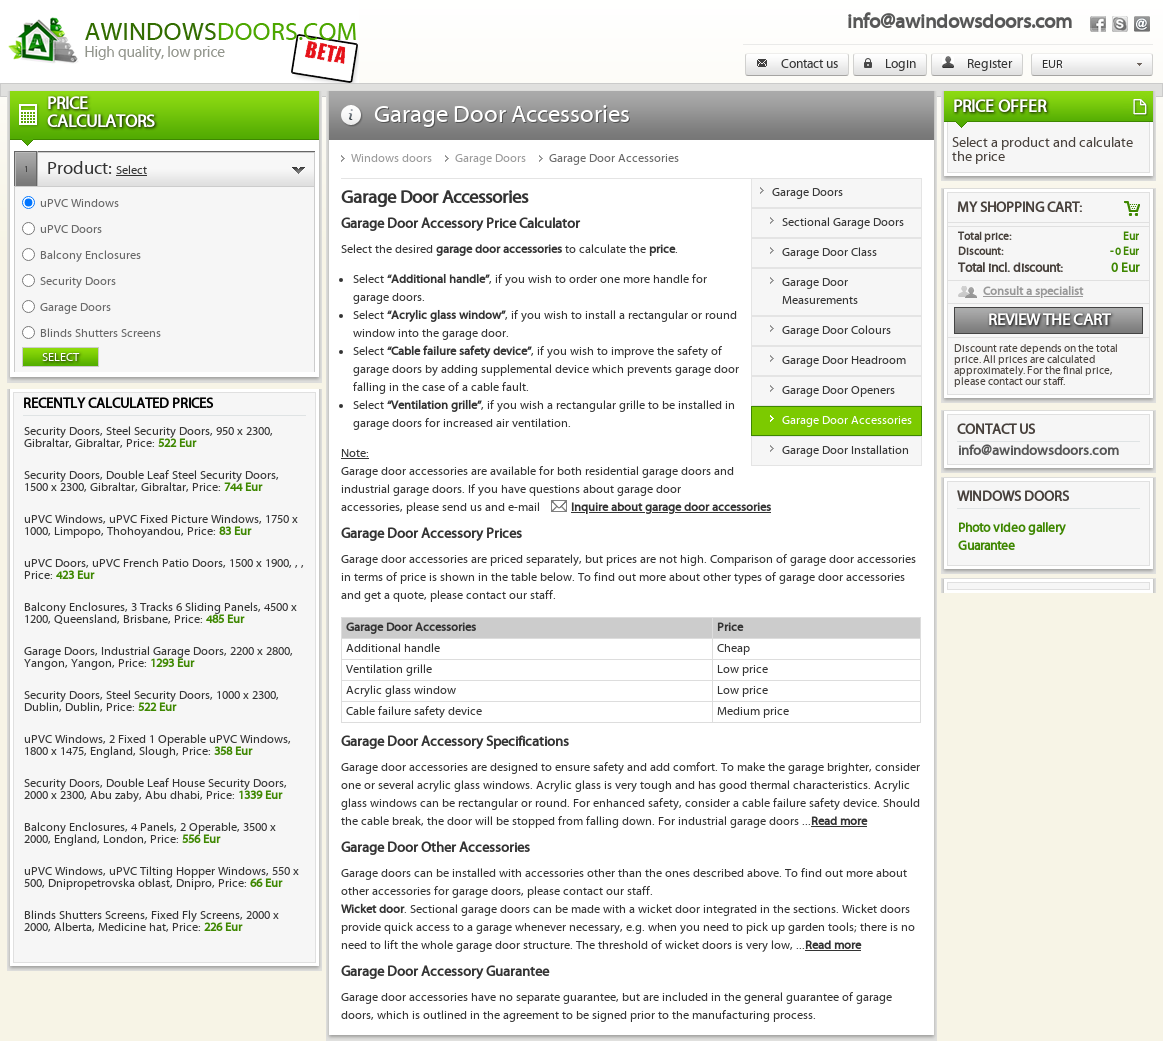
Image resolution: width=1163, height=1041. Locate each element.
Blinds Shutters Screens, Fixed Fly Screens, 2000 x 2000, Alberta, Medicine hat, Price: (151, 921)
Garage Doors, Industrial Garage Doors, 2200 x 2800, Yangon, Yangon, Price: (158, 657)
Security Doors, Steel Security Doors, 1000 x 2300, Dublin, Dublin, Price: (151, 701)
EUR (1052, 64)
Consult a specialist (1033, 292)
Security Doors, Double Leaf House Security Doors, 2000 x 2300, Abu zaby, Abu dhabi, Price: (155, 789)
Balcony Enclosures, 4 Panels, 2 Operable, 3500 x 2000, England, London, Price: (150, 833)
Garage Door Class (829, 252)
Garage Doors (490, 158)
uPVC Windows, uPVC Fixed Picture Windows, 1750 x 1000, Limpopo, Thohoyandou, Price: (161, 525)
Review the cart (1049, 320)
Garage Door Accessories (614, 158)
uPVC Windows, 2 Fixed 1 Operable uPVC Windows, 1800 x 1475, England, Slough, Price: (157, 745)
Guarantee (986, 546)
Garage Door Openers (838, 390)
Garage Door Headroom (844, 360)
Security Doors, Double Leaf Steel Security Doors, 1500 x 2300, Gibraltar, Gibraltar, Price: (151, 481)
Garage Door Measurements (820, 291)
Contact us (797, 64)
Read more (839, 821)
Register (977, 64)
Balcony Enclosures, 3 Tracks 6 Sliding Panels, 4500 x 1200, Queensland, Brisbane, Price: (160, 613)
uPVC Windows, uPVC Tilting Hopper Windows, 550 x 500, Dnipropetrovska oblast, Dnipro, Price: (161, 877)
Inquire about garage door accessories (671, 507)
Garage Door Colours (836, 330)
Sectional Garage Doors (843, 222)
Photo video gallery (1011, 528)
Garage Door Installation (845, 450)
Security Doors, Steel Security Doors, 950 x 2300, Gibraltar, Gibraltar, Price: (148, 437)
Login (890, 64)
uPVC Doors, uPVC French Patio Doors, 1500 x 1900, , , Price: (164, 569)
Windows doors (391, 158)
